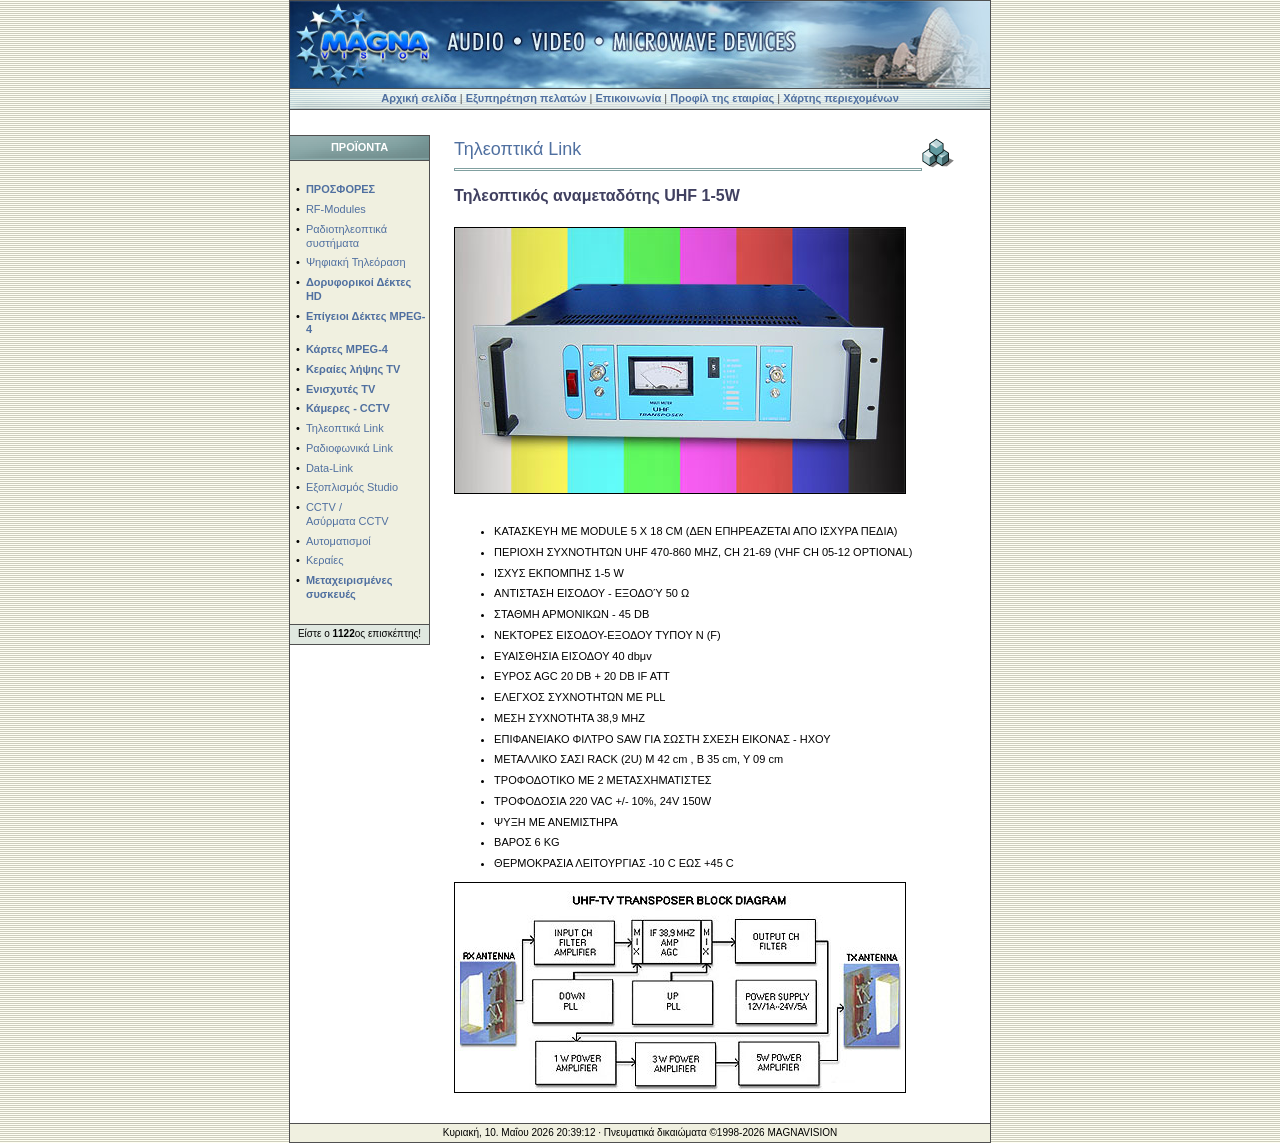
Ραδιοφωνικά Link (349, 448)
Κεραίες (325, 560)
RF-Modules (336, 209)
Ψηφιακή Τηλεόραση (356, 262)
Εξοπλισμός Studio (352, 487)
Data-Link (329, 468)
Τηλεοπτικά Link (345, 428)
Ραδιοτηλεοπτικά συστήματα (346, 236)
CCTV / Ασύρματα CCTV (347, 514)
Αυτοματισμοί (338, 541)
